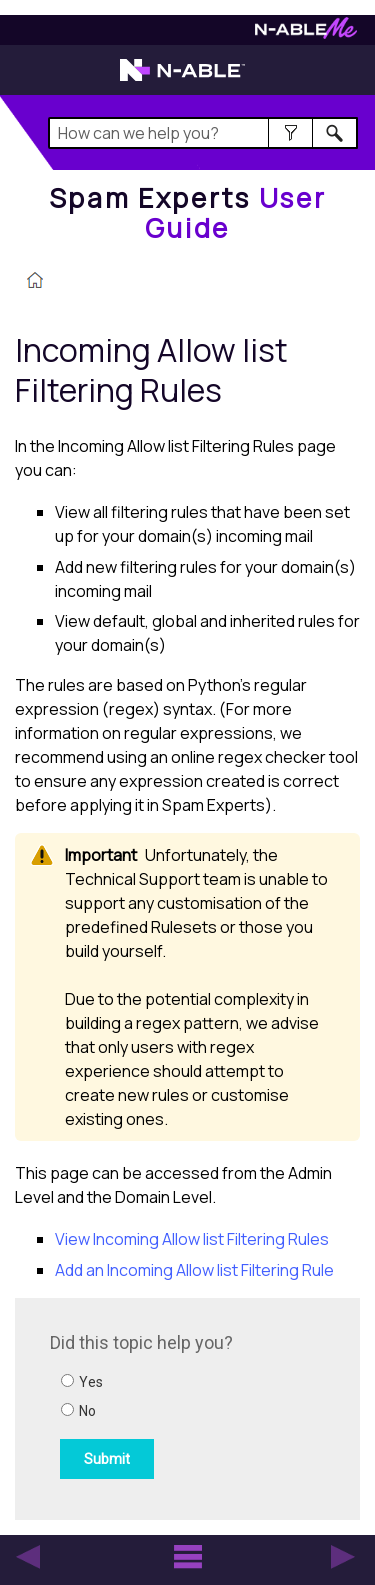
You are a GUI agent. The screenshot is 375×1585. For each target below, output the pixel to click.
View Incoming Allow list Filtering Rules (192, 1239)
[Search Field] (203, 133)
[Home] (187, 212)
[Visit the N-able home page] (182, 79)
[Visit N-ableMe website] (306, 33)
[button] (290, 133)
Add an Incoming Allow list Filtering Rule (194, 1270)
